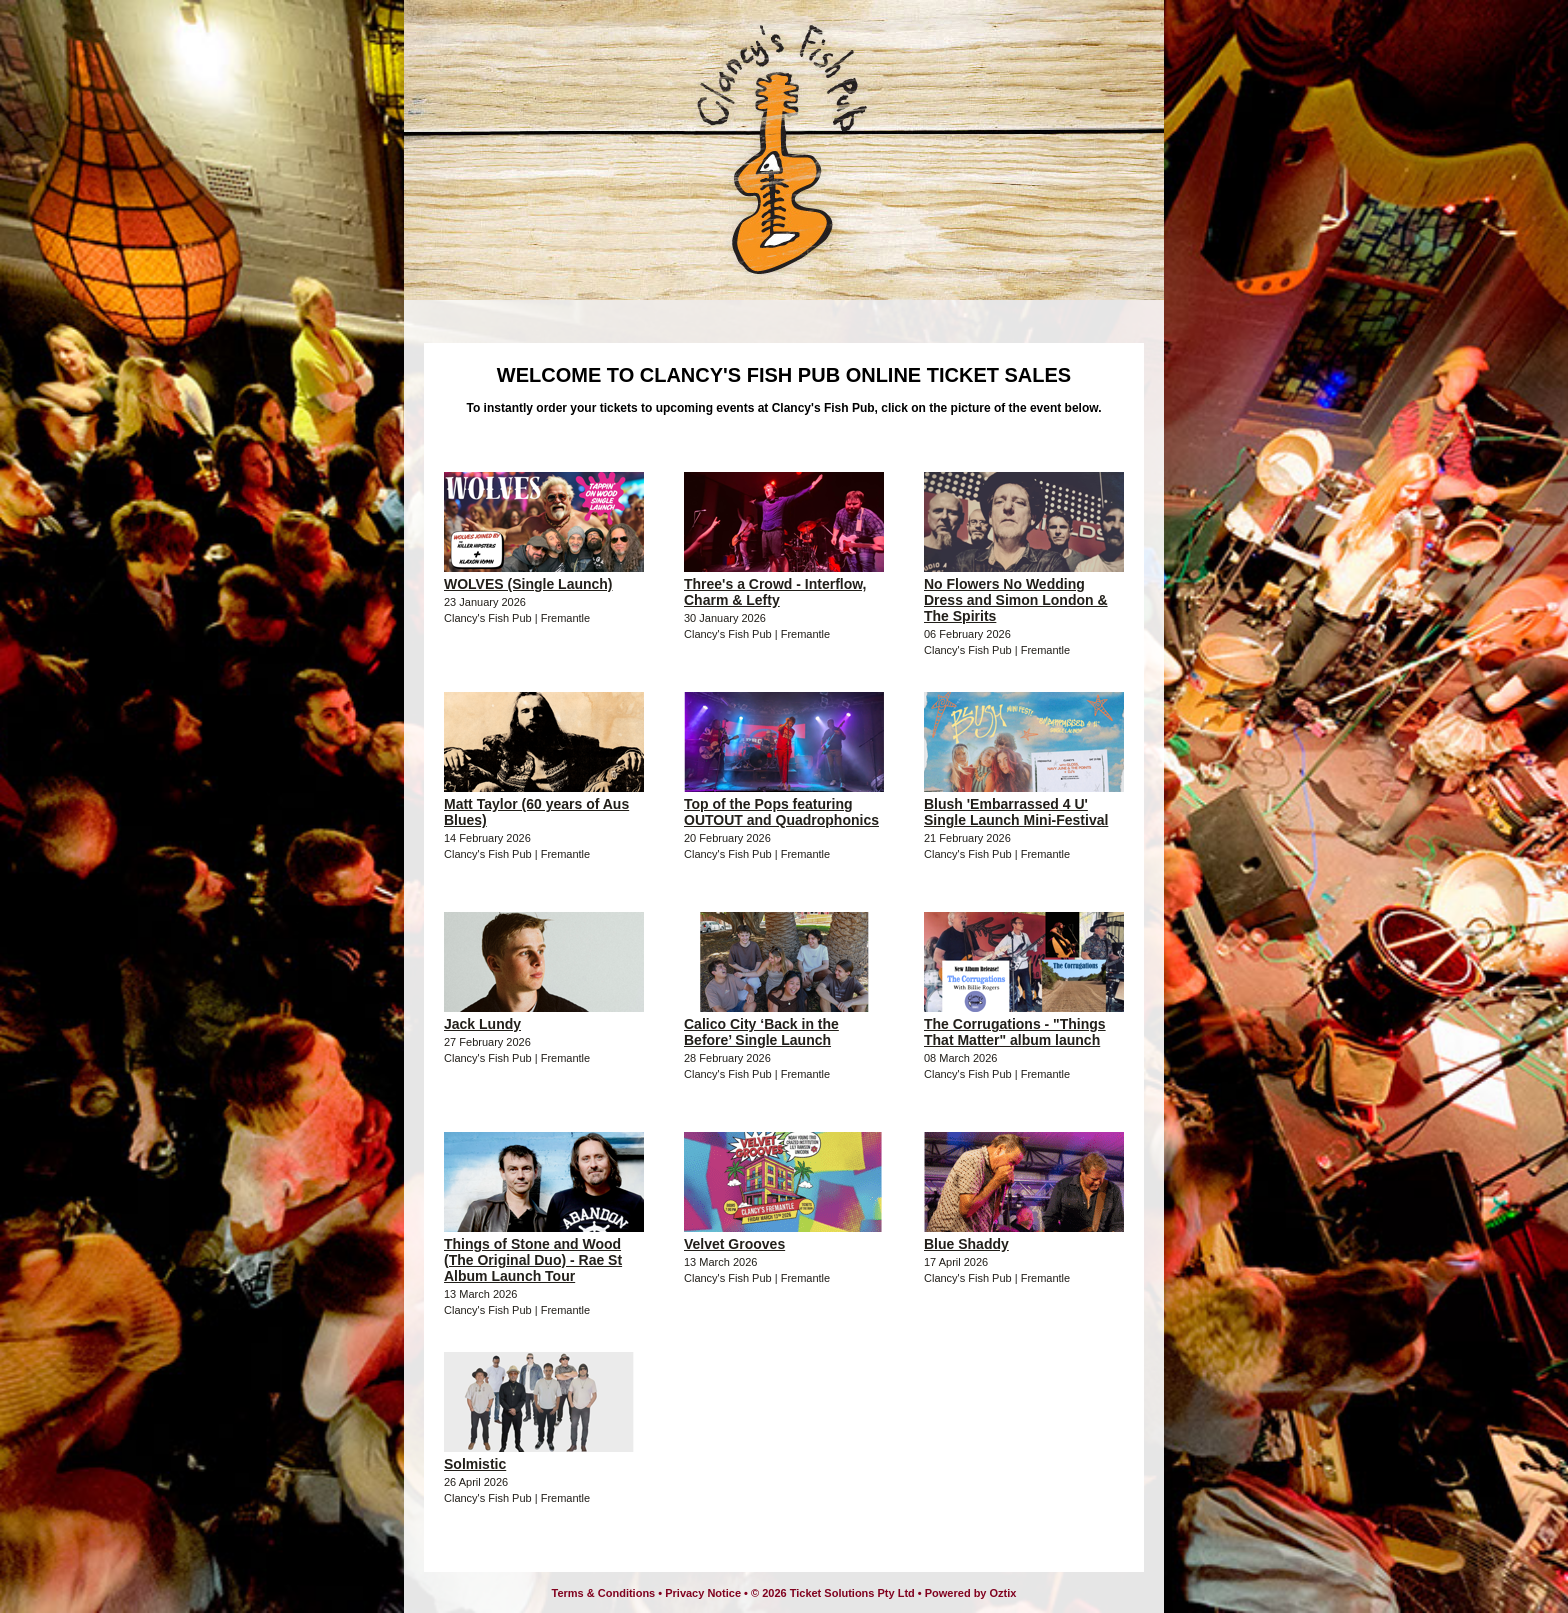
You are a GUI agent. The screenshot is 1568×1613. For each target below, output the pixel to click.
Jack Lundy (482, 1024)
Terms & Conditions (604, 1593)
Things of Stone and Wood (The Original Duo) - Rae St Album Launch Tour (533, 1260)
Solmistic (475, 1464)
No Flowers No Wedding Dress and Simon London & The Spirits (1016, 600)
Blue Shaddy (966, 1244)
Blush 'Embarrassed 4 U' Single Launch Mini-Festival (1016, 812)
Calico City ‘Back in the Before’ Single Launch (761, 1032)
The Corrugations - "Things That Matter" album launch (1015, 1032)
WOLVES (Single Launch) (528, 584)
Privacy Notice (703, 1593)
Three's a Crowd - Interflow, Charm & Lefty (775, 592)
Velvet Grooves (734, 1244)
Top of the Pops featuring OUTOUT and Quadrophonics (781, 812)
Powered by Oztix (971, 1593)
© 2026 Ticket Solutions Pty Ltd (833, 1593)
